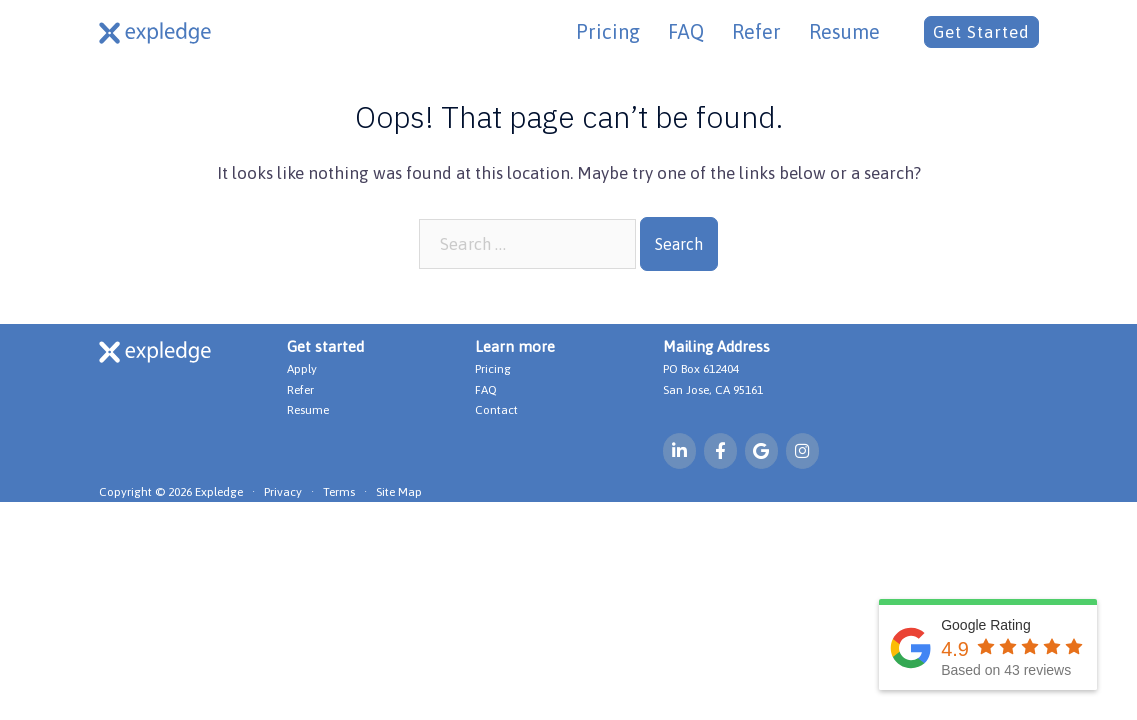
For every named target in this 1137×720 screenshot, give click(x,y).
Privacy (283, 494)
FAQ (686, 31)
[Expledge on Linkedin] (680, 451)
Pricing (608, 31)
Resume (844, 31)
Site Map (399, 494)
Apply (302, 369)
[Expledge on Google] (762, 451)
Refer (756, 31)
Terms (339, 494)
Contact (496, 410)
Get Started (981, 32)
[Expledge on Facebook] (721, 451)
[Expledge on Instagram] (804, 451)
